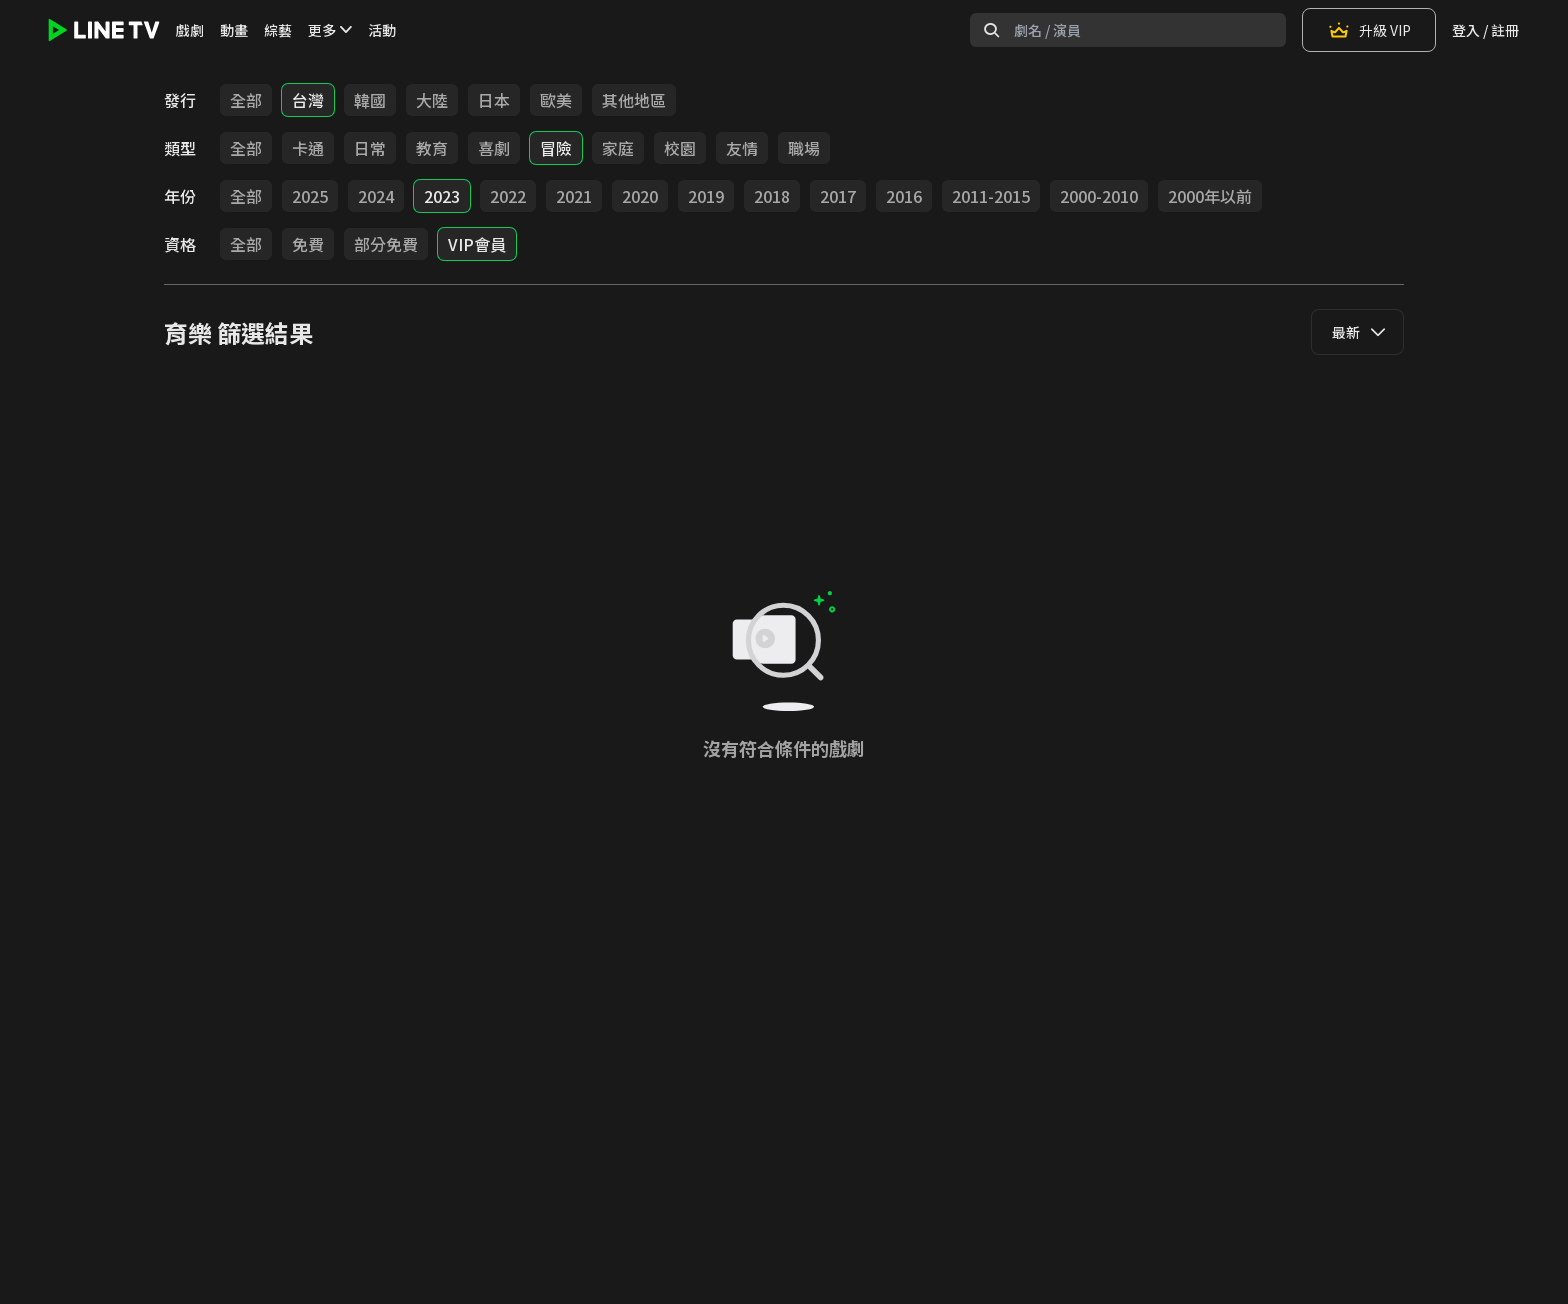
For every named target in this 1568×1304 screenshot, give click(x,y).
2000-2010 (1099, 196)
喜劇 (494, 148)
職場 (804, 148)
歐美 (556, 100)
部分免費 (386, 244)
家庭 (618, 148)
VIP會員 (477, 244)
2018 (772, 196)
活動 (382, 30)
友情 (742, 148)
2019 (706, 196)
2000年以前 (1210, 196)
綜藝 (278, 30)
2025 (310, 196)
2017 (838, 196)
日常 (370, 148)
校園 (680, 148)
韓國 (370, 100)
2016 (904, 196)
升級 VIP (1369, 30)
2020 (640, 196)
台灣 (308, 100)
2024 (376, 196)
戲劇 (190, 30)
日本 (494, 100)
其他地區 (634, 100)
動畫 (234, 30)
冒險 (556, 148)
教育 (432, 148)
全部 (246, 100)
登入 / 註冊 (1485, 30)
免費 (308, 244)
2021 (574, 196)
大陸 (432, 100)
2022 (508, 196)
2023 (442, 196)
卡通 (308, 148)
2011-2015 (991, 196)
